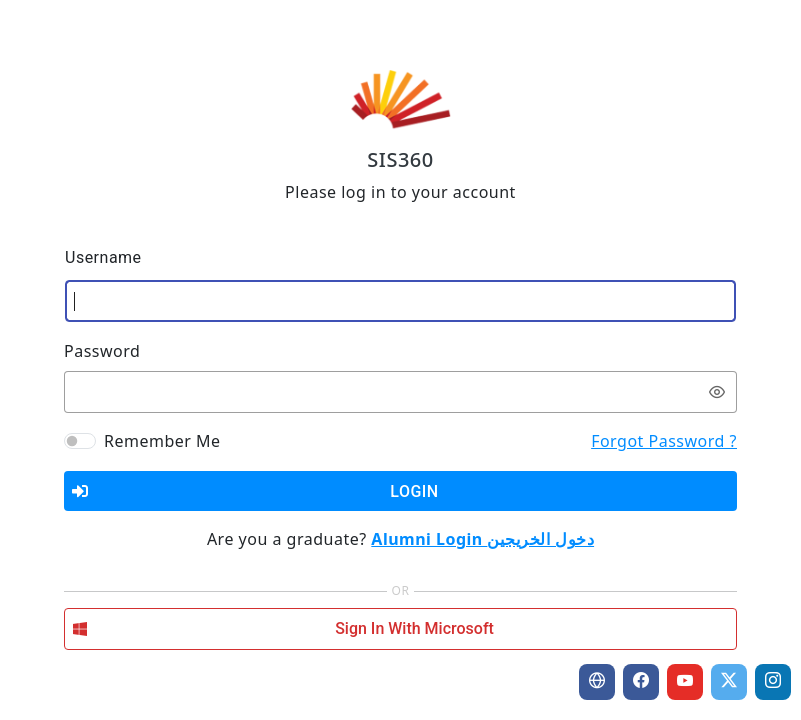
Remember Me (162, 441)
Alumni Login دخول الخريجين (482, 539)
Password (102, 351)
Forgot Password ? (664, 441)
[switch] (717, 392)
